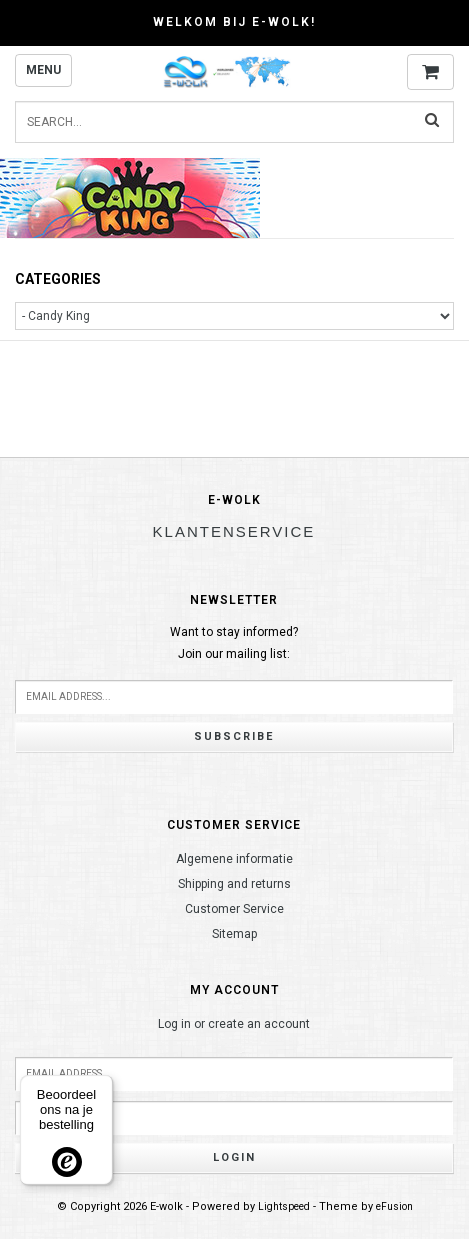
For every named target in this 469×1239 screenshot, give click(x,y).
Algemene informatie (234, 859)
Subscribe (234, 736)
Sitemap (234, 934)
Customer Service (234, 909)
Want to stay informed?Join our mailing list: (234, 643)
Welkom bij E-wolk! (234, 22)
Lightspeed (284, 1206)
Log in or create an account (234, 1024)
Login (234, 1157)
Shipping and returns (234, 884)
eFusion (394, 1206)
